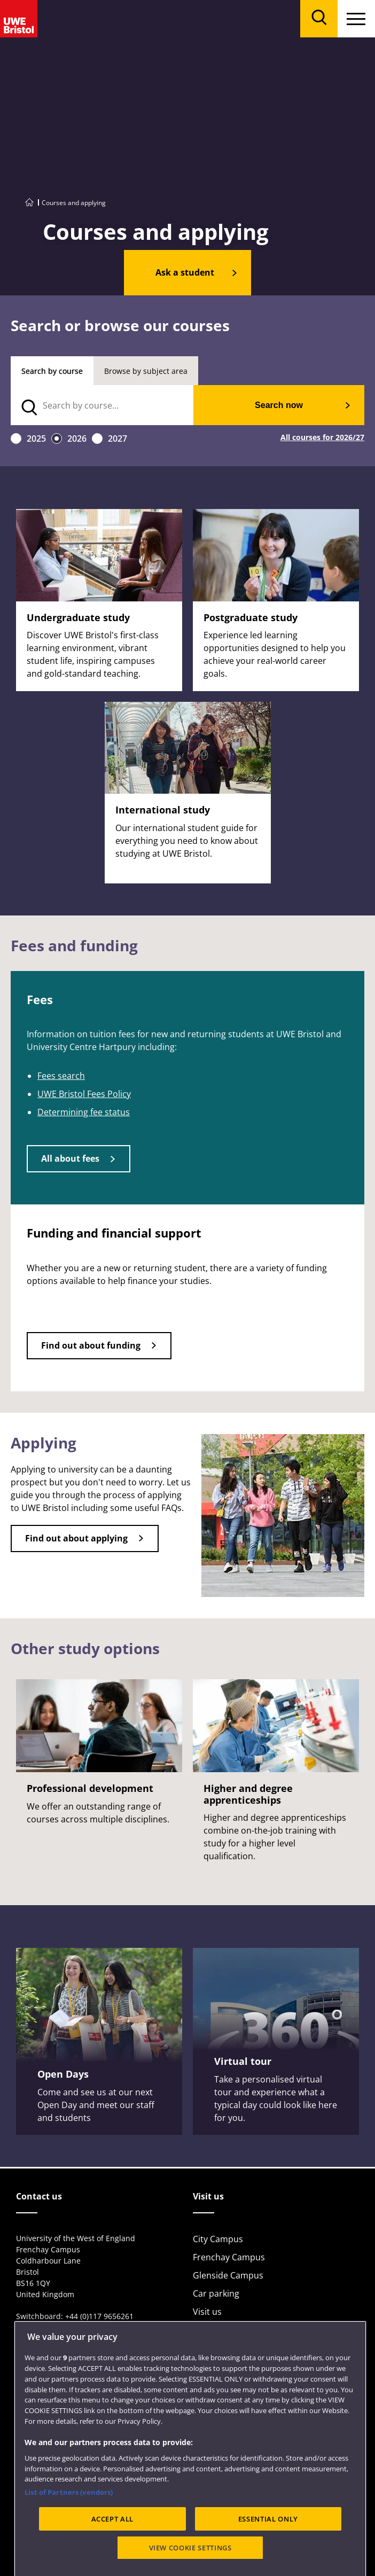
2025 (36, 438)
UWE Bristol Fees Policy (84, 1094)
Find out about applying (76, 1538)
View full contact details (58, 2327)
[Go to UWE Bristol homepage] (29, 202)
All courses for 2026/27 (322, 437)
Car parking (216, 2293)
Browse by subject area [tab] (146, 371)
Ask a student (184, 272)
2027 (117, 438)
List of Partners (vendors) (69, 2539)
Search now (279, 405)
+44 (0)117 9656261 (99, 2316)
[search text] (102, 405)
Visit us (207, 2311)
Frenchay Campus (229, 2257)
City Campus (218, 2239)
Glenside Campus (228, 2275)
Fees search (61, 1076)
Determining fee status (83, 1112)
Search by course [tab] (52, 371)
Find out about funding (90, 1345)
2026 (77, 438)
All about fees (70, 1158)
